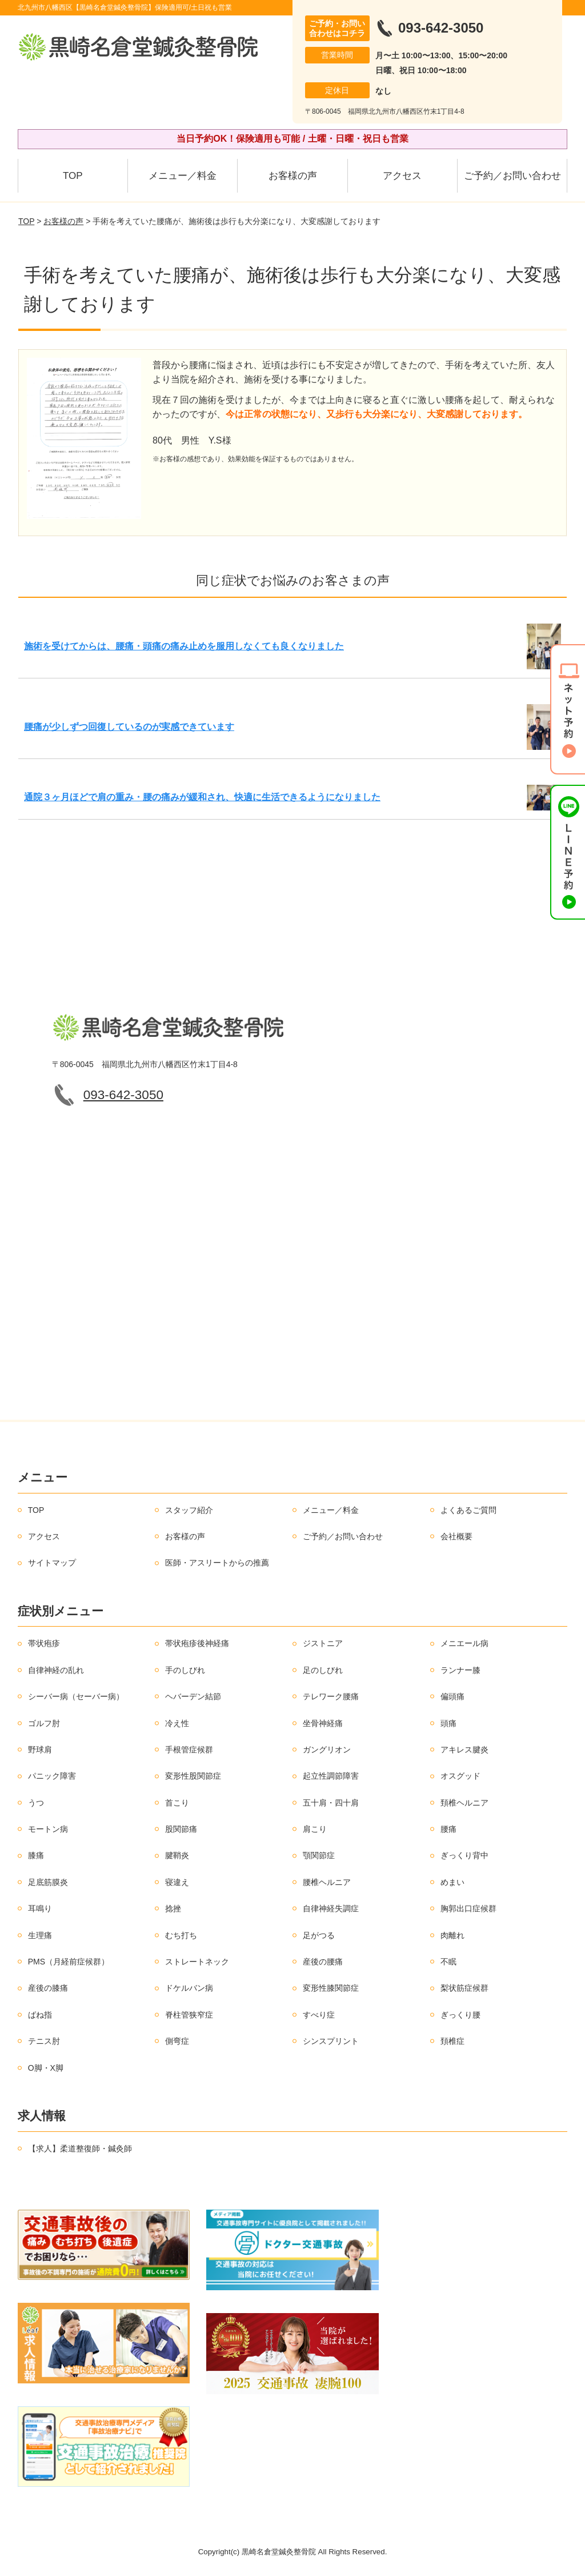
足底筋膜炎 (48, 1882)
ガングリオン (327, 1749)
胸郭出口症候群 (468, 1908)
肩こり (315, 1829)
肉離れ (452, 1935)
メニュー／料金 (183, 175)
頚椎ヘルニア (464, 1802)
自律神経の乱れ (56, 1670)
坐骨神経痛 (323, 1723)
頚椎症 (452, 2041)
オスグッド (460, 1775)
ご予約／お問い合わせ (512, 175)
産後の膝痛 (48, 1987)
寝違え (177, 1882)
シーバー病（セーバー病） (76, 1696)
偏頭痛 (452, 1696)
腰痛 (448, 1829)
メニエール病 (464, 1643)
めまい (452, 1882)
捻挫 (173, 1908)
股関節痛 (181, 1829)
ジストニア (323, 1643)
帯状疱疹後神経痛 (197, 1643)
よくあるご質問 (468, 1510)
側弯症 (177, 2041)
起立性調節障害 (331, 1775)
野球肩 (40, 1749)
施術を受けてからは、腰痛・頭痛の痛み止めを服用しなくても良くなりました (184, 646)
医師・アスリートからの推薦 (217, 1562)
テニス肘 (44, 2041)
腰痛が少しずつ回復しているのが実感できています (129, 727)
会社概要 (456, 1536)
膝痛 (36, 1855)
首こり (177, 1802)
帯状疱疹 (44, 1643)
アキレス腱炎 (464, 1749)
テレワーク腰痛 (331, 1696)
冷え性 (177, 1723)
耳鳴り (40, 1908)
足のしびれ (323, 1670)
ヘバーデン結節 (193, 1696)
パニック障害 (52, 1775)
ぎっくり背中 (464, 1855)
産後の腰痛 (323, 1961)
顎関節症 (319, 1855)
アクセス (402, 175)
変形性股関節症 (193, 1775)
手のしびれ (185, 1670)
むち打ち (181, 1935)
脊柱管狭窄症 (189, 2014)
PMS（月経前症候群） (68, 1961)
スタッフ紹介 (189, 1510)
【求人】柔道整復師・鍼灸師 (80, 2148)
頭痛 (448, 1723)
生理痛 (40, 1935)
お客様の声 (293, 175)
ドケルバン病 (189, 1987)
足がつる (319, 1935)
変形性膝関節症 (331, 1987)
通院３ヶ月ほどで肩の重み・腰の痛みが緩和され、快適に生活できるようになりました (202, 797)
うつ (36, 1802)
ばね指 (40, 2014)
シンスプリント (331, 2041)
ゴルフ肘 (44, 1723)
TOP (73, 175)
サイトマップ (52, 1562)
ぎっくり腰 (460, 2014)
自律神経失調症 (331, 1908)
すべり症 (319, 2014)
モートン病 (48, 1829)
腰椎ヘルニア (327, 1882)
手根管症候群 (189, 1749)
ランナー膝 (460, 1670)
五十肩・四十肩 (331, 1802)
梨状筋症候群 (464, 1987)
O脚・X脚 (45, 2067)
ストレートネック (197, 1961)
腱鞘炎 (177, 1855)
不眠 (448, 1961)
